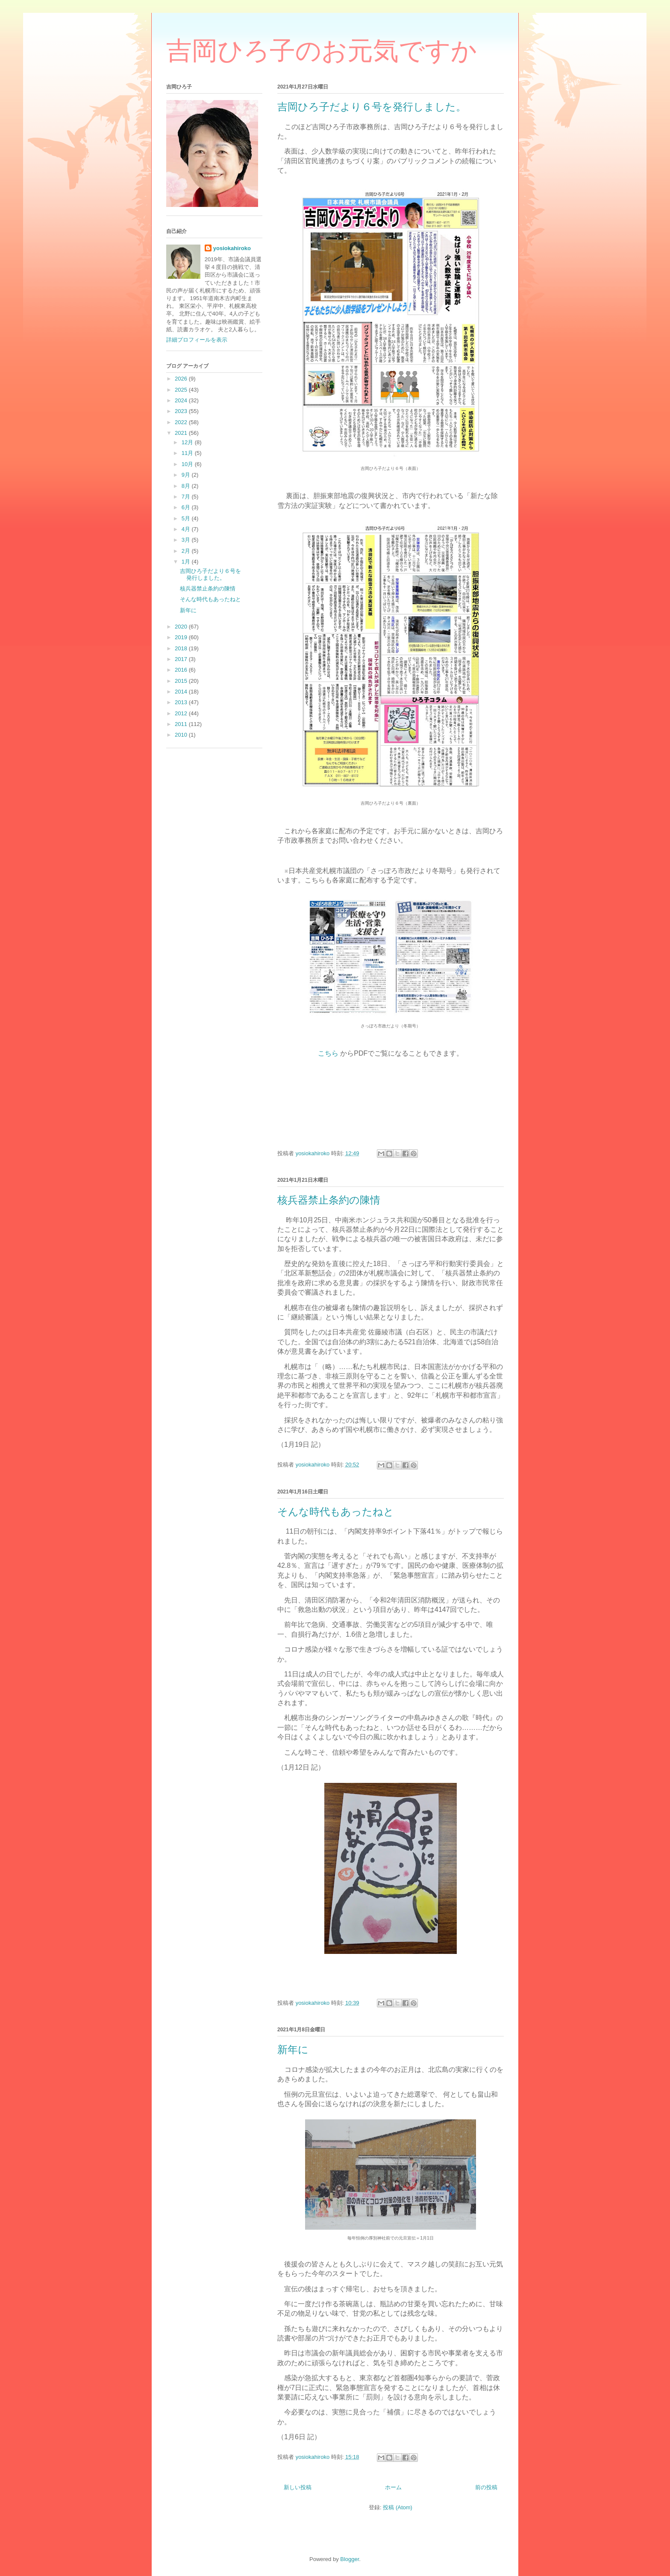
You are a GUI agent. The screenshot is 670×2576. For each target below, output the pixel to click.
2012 (182, 713)
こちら (329, 1053)
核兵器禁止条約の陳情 (328, 1200)
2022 (182, 422)
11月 (188, 453)
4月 (187, 529)
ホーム (393, 2487)
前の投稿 (486, 2487)
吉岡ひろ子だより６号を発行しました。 (371, 106)
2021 (182, 433)
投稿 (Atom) (397, 2507)
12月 (188, 442)
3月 (187, 540)
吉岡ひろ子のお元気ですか (321, 51)
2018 (182, 648)
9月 (187, 475)
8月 (187, 486)
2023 (182, 411)
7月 (187, 496)
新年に (293, 2049)
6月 (187, 507)
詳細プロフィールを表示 (196, 339)
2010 (182, 735)
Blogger (349, 2559)
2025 (182, 390)
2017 (182, 659)
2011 (182, 724)
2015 (182, 681)
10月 (188, 464)
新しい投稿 (297, 2487)
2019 (182, 637)
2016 (182, 670)
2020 (182, 626)
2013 (182, 702)
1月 (187, 561)
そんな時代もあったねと (335, 1511)
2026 (182, 378)
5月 (187, 518)
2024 (182, 400)
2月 (187, 551)
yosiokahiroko (232, 248)
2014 (182, 691)
